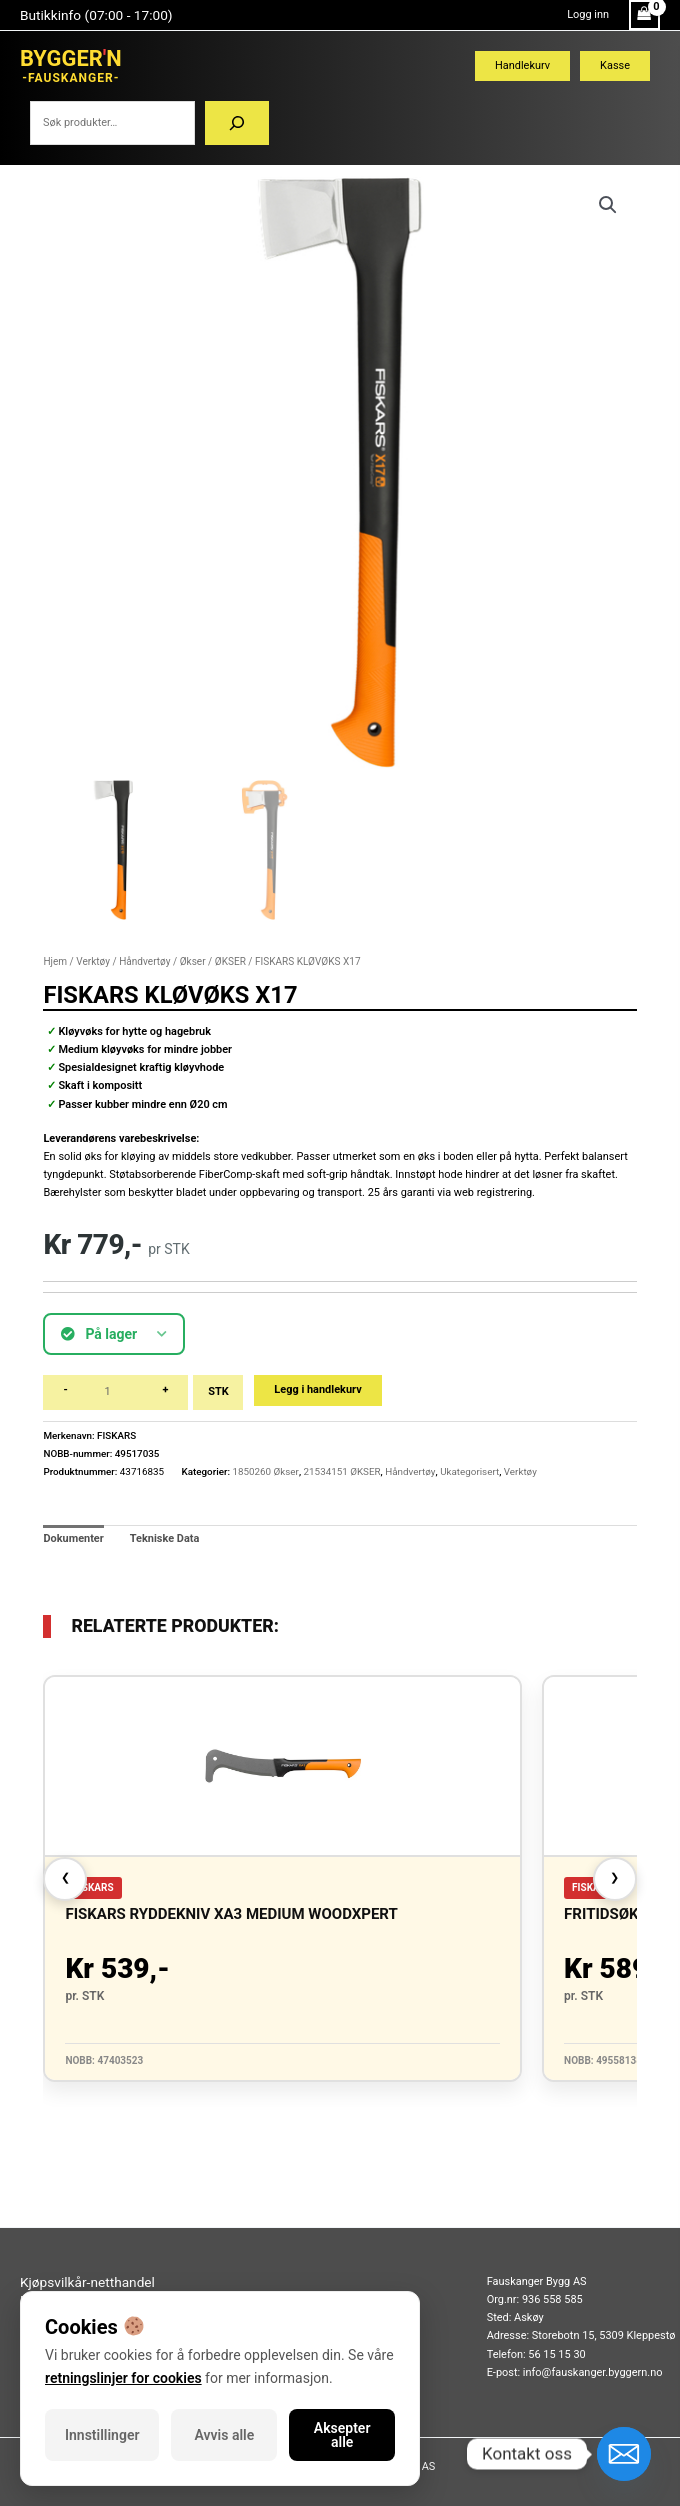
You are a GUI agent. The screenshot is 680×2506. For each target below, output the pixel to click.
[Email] (624, 2454)
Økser (193, 961)
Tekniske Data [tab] (165, 1538)
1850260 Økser (265, 1471)
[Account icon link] (588, 15)
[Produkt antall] (115, 1392)
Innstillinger (102, 2435)
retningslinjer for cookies (123, 2378)
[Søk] (237, 123)
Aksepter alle (342, 2435)
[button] (608, 205)
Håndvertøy (144, 961)
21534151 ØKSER (342, 1471)
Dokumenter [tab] (73, 1538)
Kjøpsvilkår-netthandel (87, 2282)
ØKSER (230, 961)
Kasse (615, 65)
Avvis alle (225, 2435)
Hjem (55, 961)
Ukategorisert (469, 1471)
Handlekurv (522, 65)
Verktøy (93, 961)
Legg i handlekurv (317, 1389)
